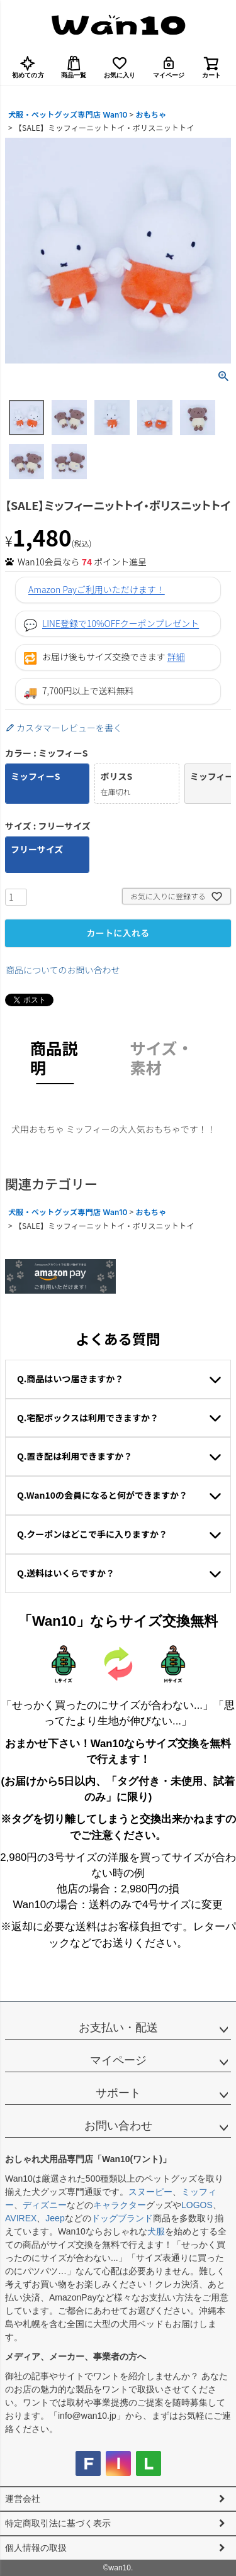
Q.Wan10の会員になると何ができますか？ (102, 1495)
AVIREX (21, 2218)
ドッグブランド (122, 2218)
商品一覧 (74, 67)
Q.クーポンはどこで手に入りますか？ (92, 1534)
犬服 (156, 2231)
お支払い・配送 (118, 2027)
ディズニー (45, 2205)
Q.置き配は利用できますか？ (74, 1456)
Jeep (54, 2218)
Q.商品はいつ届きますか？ (70, 1378)
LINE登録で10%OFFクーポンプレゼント (120, 623)
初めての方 (28, 67)
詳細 (176, 656)
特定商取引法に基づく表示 (58, 2523)
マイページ (169, 67)
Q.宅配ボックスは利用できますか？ (88, 1417)
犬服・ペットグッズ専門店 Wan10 (68, 114)
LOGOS (197, 2205)
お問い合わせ (118, 2125)
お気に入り (120, 67)
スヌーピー (150, 2192)
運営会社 (22, 2499)
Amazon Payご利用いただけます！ (96, 589)
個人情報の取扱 (36, 2548)
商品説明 (54, 1057)
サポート (118, 2093)
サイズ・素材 (161, 1057)
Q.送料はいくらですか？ (66, 1573)
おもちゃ (150, 114)
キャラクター (119, 2205)
